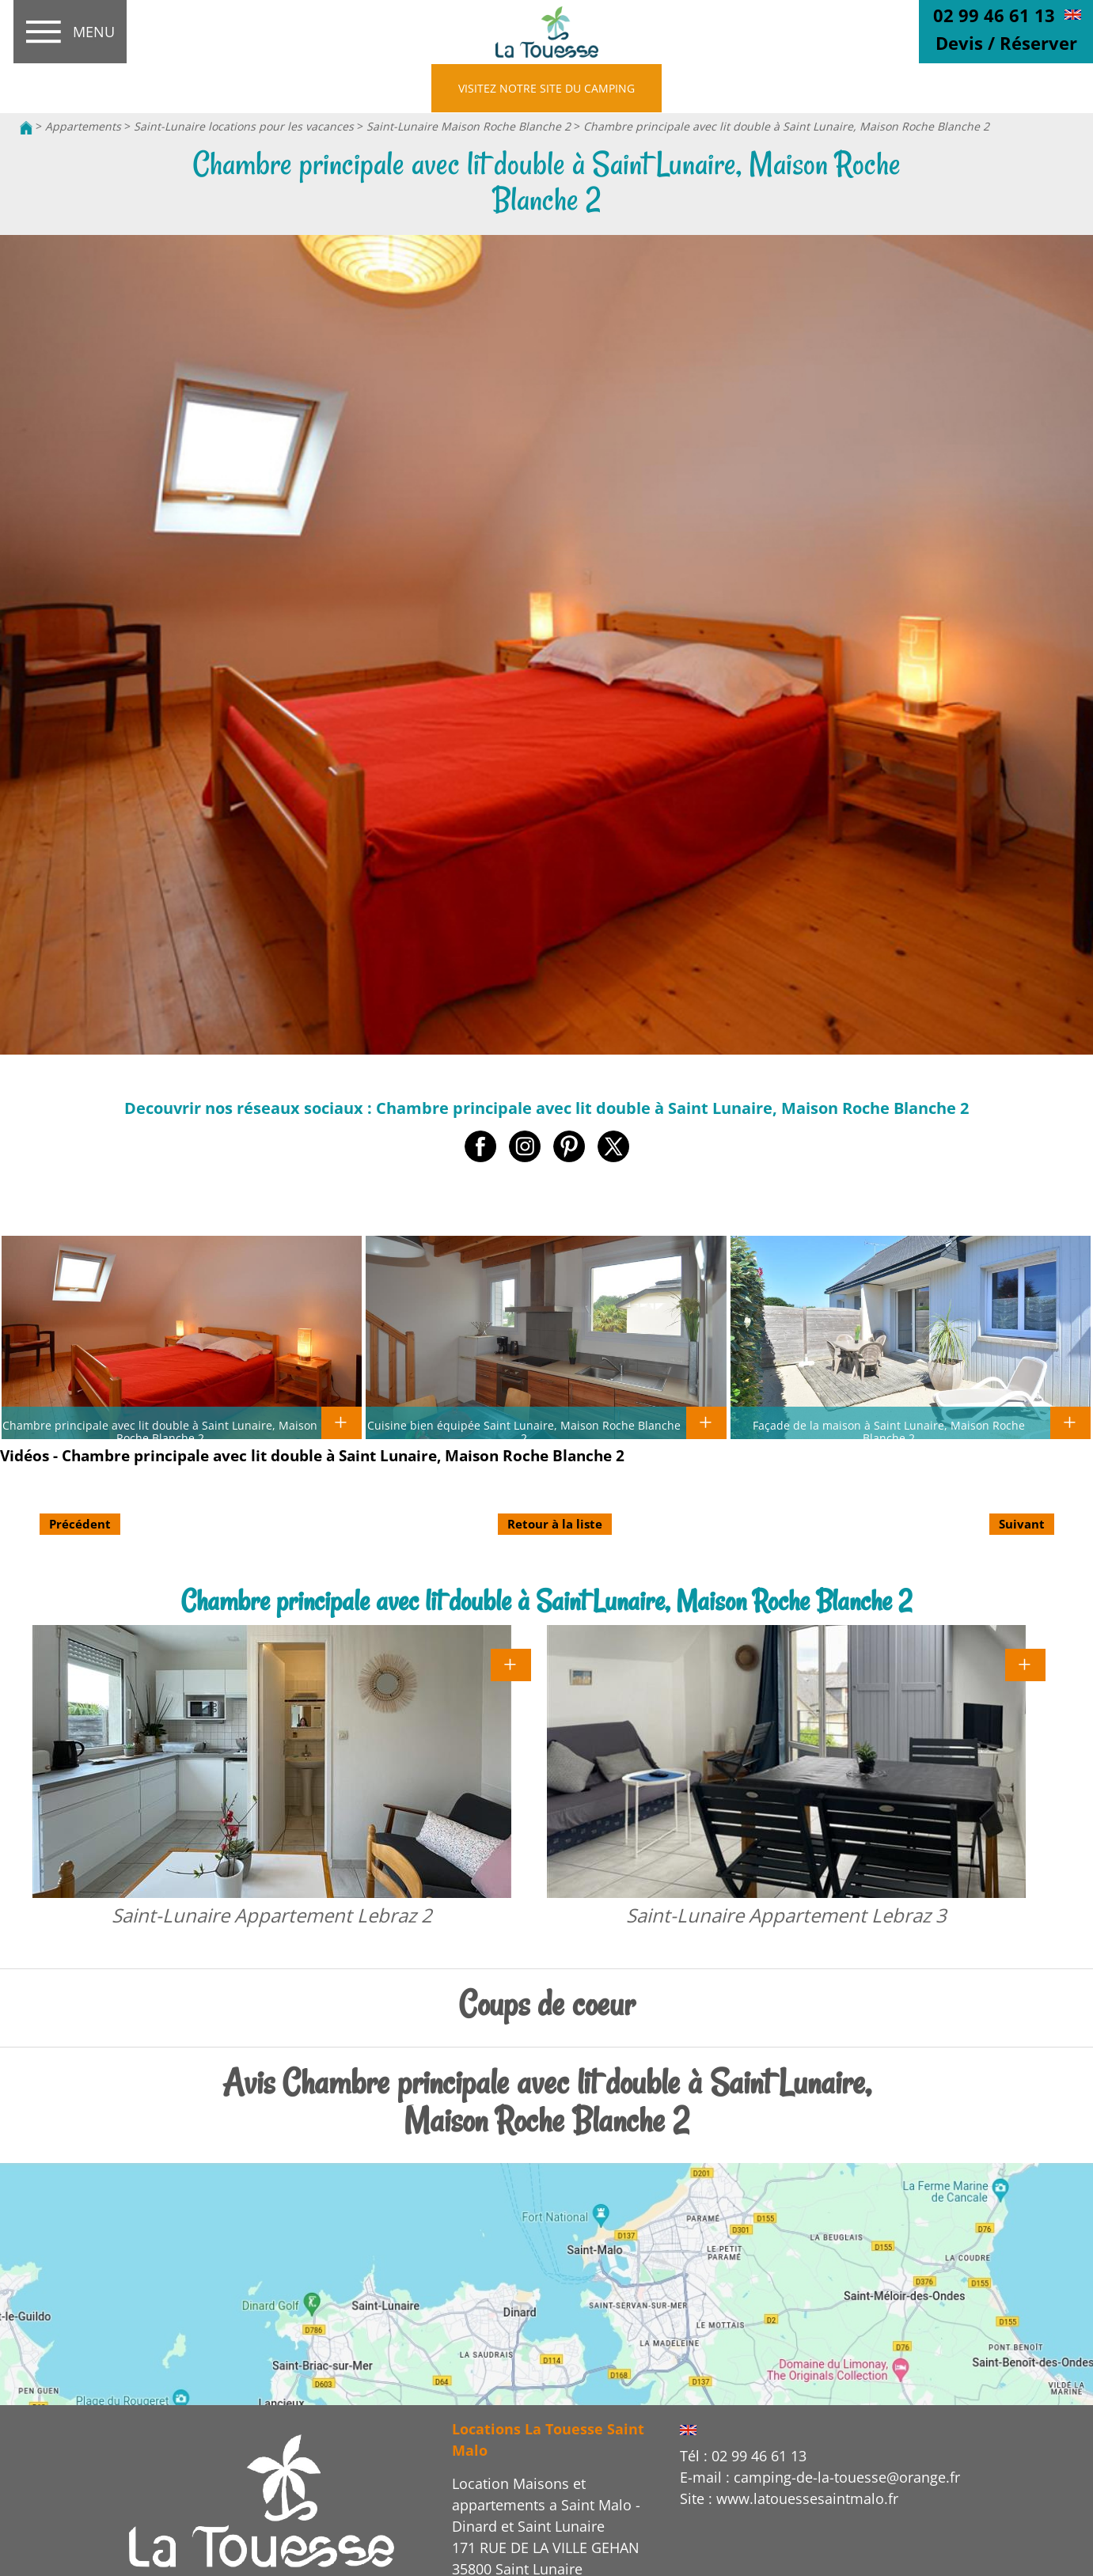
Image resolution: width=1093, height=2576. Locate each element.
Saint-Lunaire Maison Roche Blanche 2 (468, 126)
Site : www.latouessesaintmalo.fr (789, 2498)
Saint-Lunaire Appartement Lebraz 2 (272, 1915)
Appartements (83, 126)
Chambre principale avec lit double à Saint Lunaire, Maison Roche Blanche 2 (786, 126)
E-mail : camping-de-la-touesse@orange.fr (820, 2477)
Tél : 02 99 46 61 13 (743, 2455)
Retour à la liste (554, 1524)
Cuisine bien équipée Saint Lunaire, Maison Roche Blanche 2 (524, 1431)
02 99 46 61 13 (994, 15)
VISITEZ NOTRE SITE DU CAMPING (546, 88)
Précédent (80, 1524)
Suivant (1022, 1524)
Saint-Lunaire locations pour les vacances (245, 126)
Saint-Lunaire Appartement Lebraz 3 (786, 1915)
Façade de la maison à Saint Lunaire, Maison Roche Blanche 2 (889, 1431)
